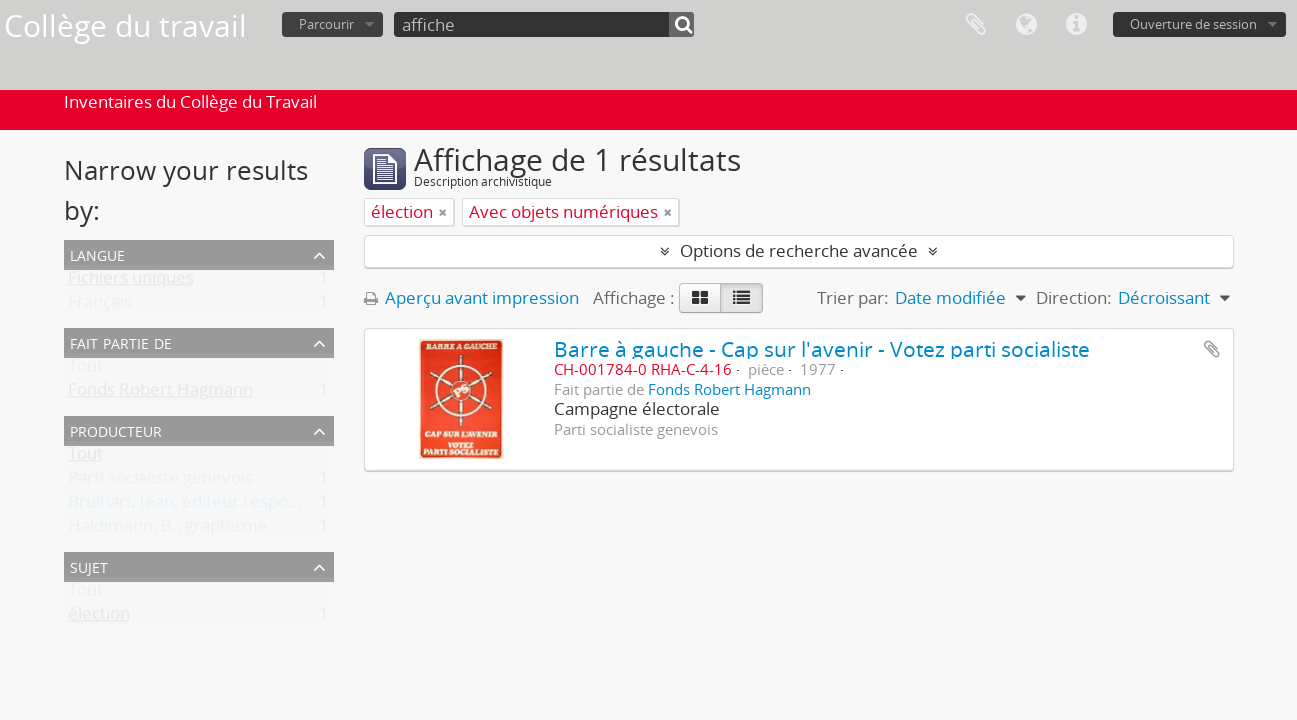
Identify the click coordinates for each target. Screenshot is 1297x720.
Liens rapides (1076, 25)
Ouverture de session (1193, 24)
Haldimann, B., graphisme (168, 529)
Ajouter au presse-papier (1212, 349)
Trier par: (853, 297)
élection (99, 617)
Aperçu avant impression (471, 297)
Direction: (1074, 297)
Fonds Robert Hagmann (160, 393)
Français (100, 305)
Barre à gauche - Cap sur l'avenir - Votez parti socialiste (822, 348)
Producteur (116, 429)
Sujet (89, 565)
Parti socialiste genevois (160, 481)
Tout (85, 369)
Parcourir (326, 24)
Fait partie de (121, 341)
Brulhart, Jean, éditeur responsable (203, 505)
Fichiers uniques (131, 281)
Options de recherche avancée (799, 250)
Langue (1026, 25)
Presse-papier (976, 25)
